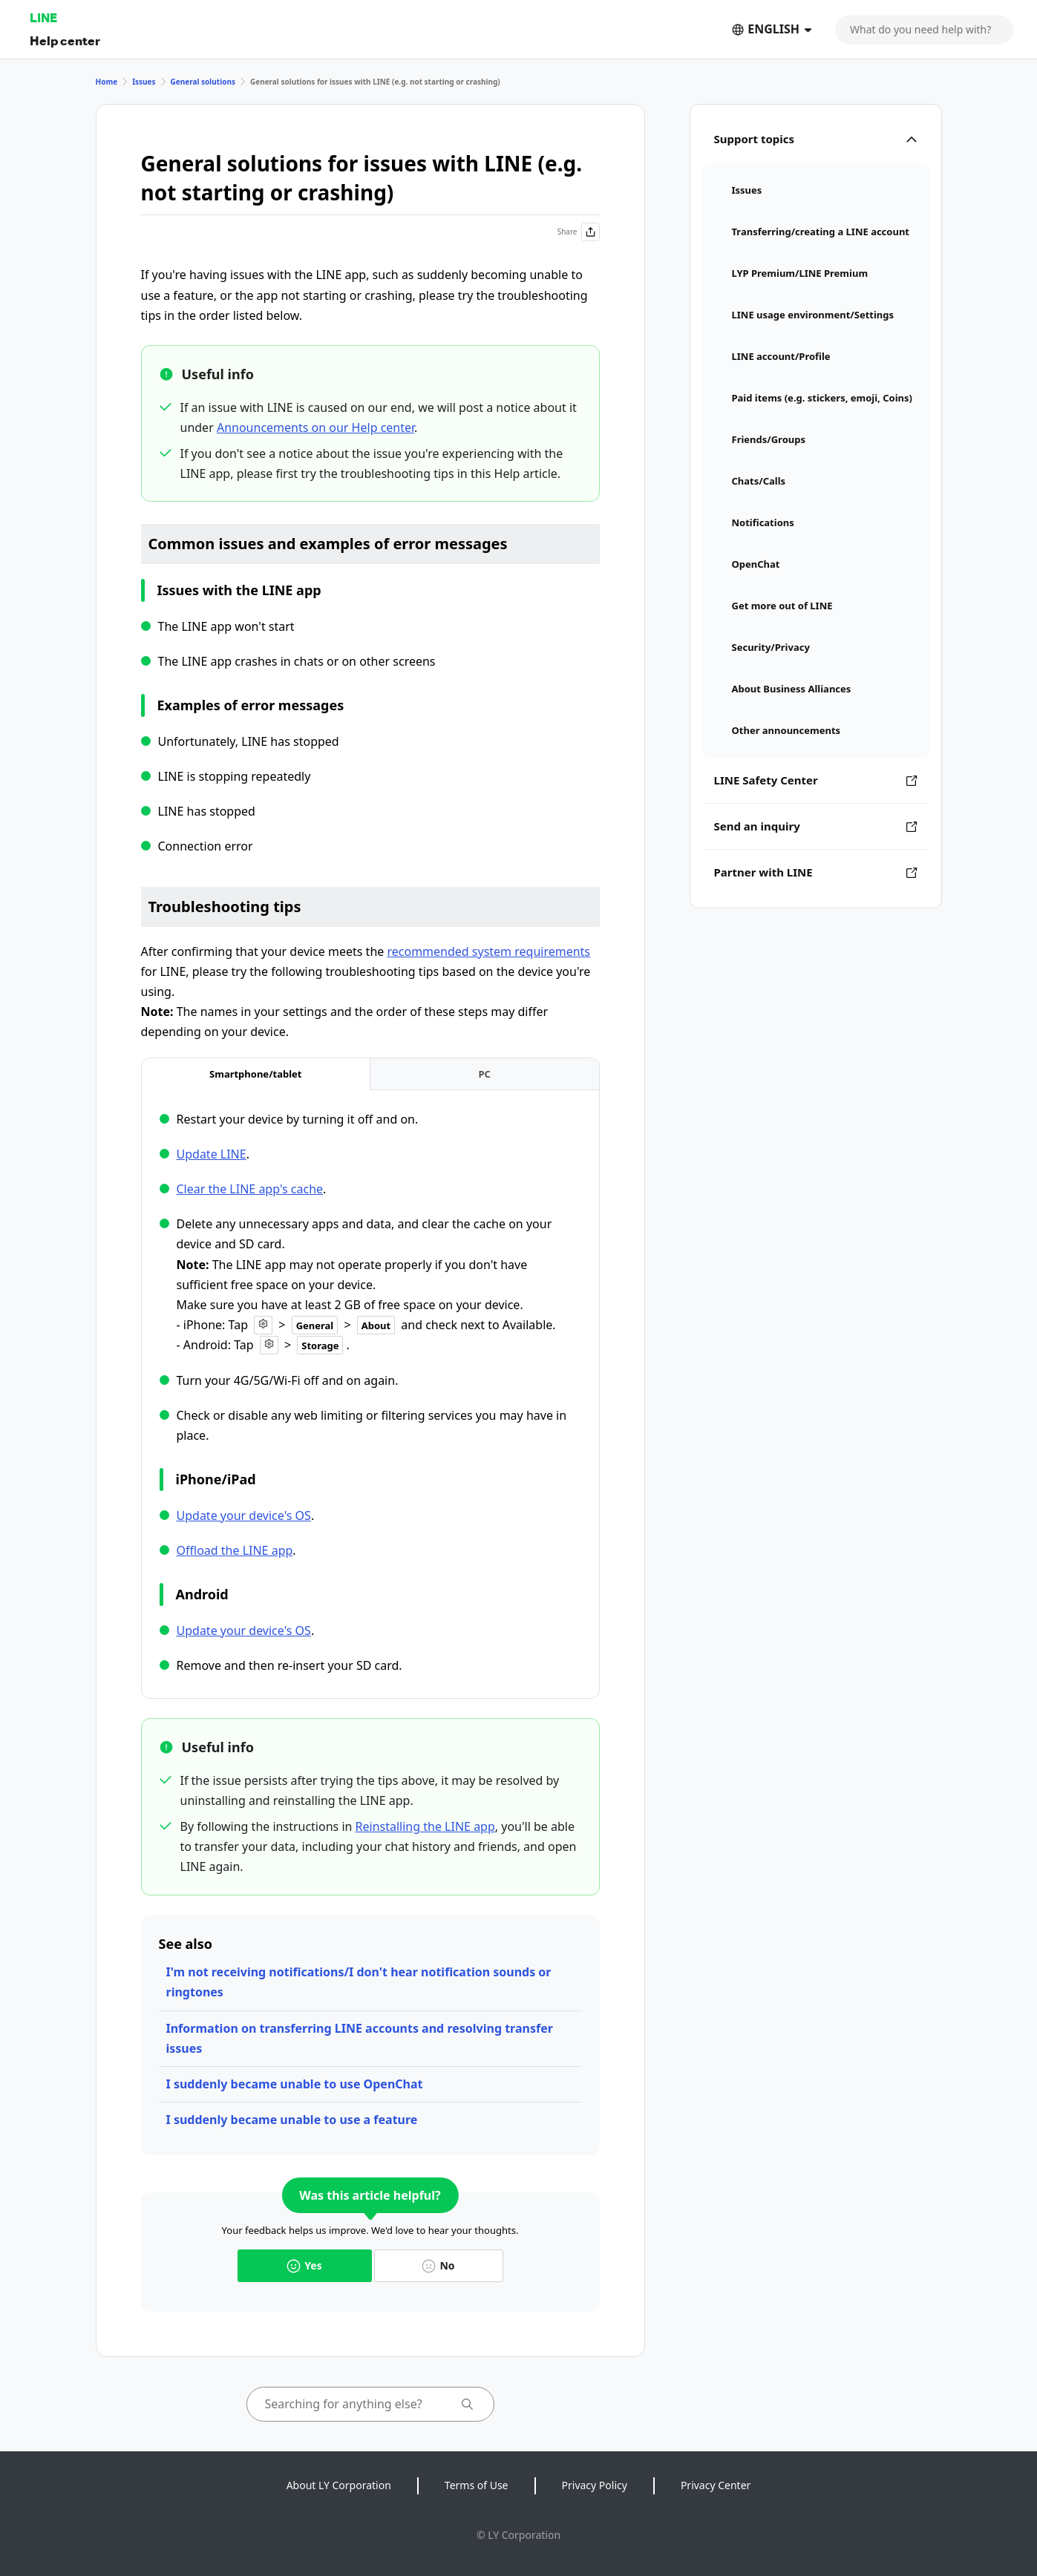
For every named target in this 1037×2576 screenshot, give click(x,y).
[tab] (256, 1074)
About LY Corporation (339, 2485)
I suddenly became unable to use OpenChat (294, 2084)
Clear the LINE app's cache (250, 1189)
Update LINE (211, 1154)
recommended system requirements (488, 951)
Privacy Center (715, 2485)
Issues (143, 81)
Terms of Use (476, 2485)
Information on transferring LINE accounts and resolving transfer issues (359, 2038)
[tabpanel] (370, 1392)
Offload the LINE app (235, 1550)
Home (107, 81)
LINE (43, 17)
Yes (304, 2265)
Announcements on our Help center (315, 427)
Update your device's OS (244, 1515)
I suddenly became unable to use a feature (292, 2119)
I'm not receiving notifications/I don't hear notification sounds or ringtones (359, 1982)
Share (578, 232)
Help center (65, 40)
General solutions (203, 81)
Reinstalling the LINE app (425, 1826)
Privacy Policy (594, 2485)
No (438, 2265)
